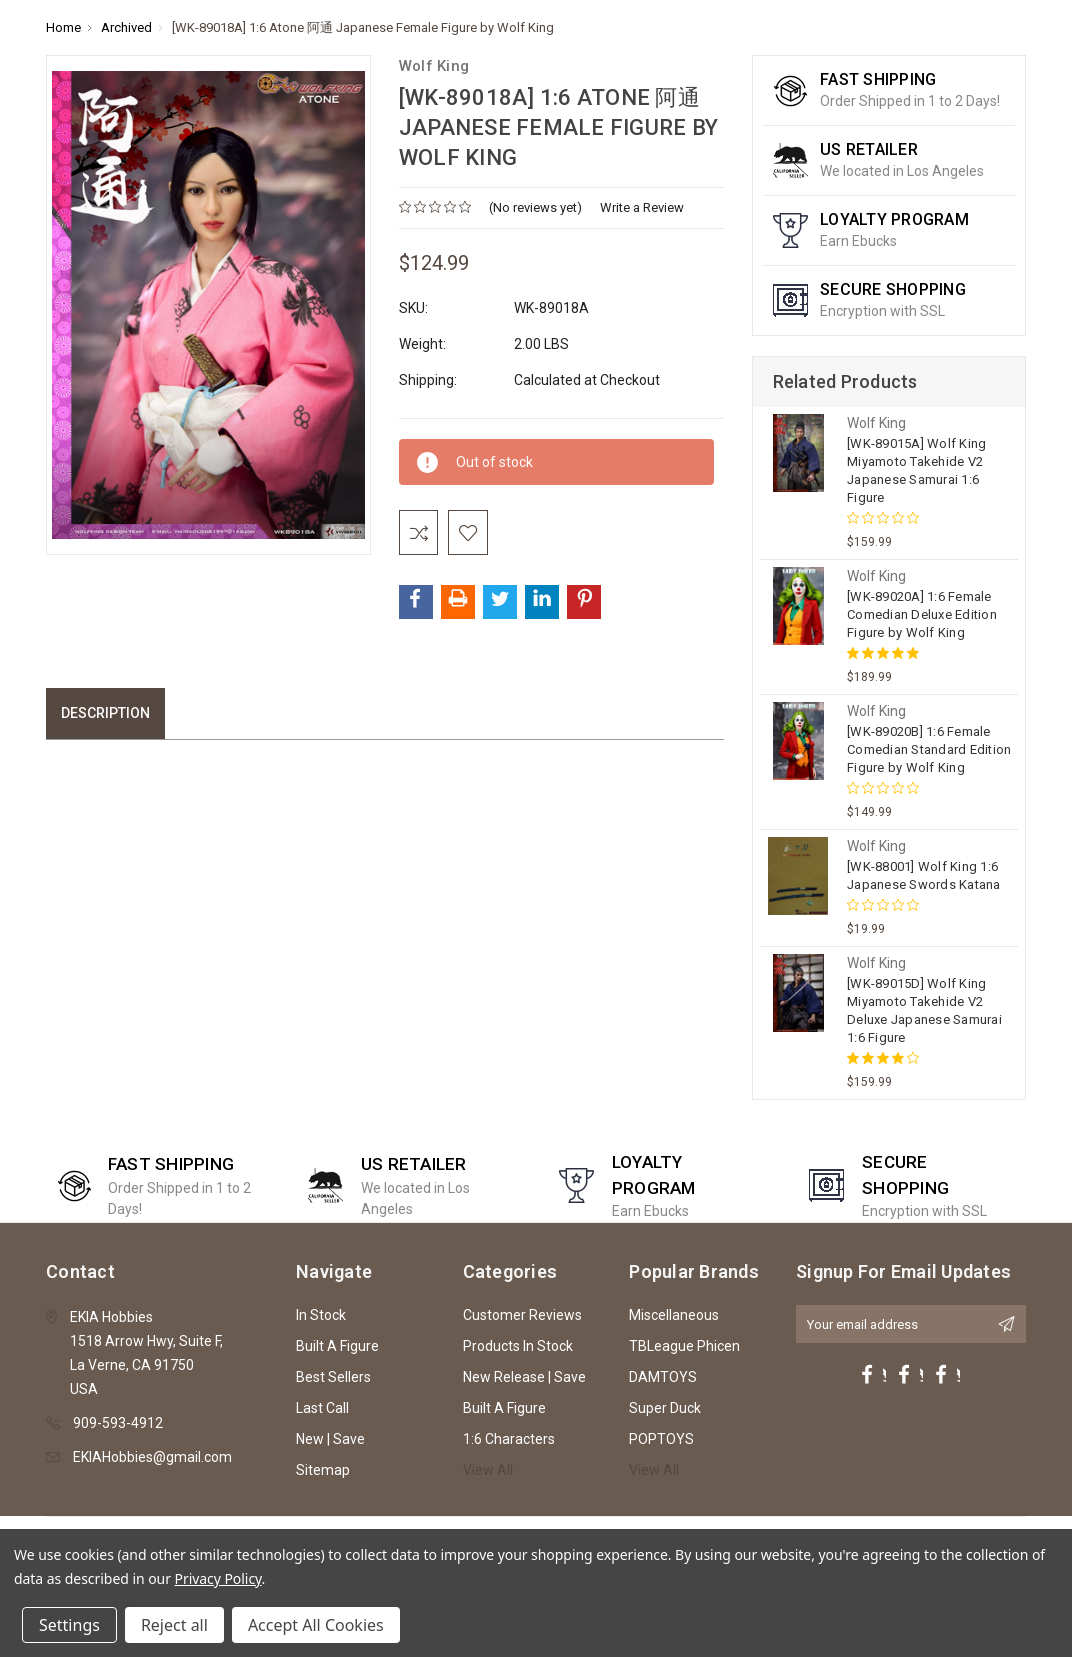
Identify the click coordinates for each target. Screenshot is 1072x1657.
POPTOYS (661, 1439)
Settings (69, 1625)
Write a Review (642, 207)
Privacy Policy (218, 1578)
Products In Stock (518, 1346)
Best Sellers (333, 1377)
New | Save (330, 1439)
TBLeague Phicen (684, 1346)
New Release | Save (524, 1377)
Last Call (322, 1408)
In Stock (321, 1315)
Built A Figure (337, 1346)
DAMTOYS (663, 1377)
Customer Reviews (522, 1315)
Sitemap (323, 1470)
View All (488, 1470)
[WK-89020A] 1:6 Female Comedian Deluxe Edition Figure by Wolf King (922, 614)
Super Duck (665, 1408)
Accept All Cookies (316, 1625)
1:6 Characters (509, 1439)
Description (105, 718)
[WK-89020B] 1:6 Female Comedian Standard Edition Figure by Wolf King (929, 749)
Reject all (174, 1625)
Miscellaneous (674, 1315)
